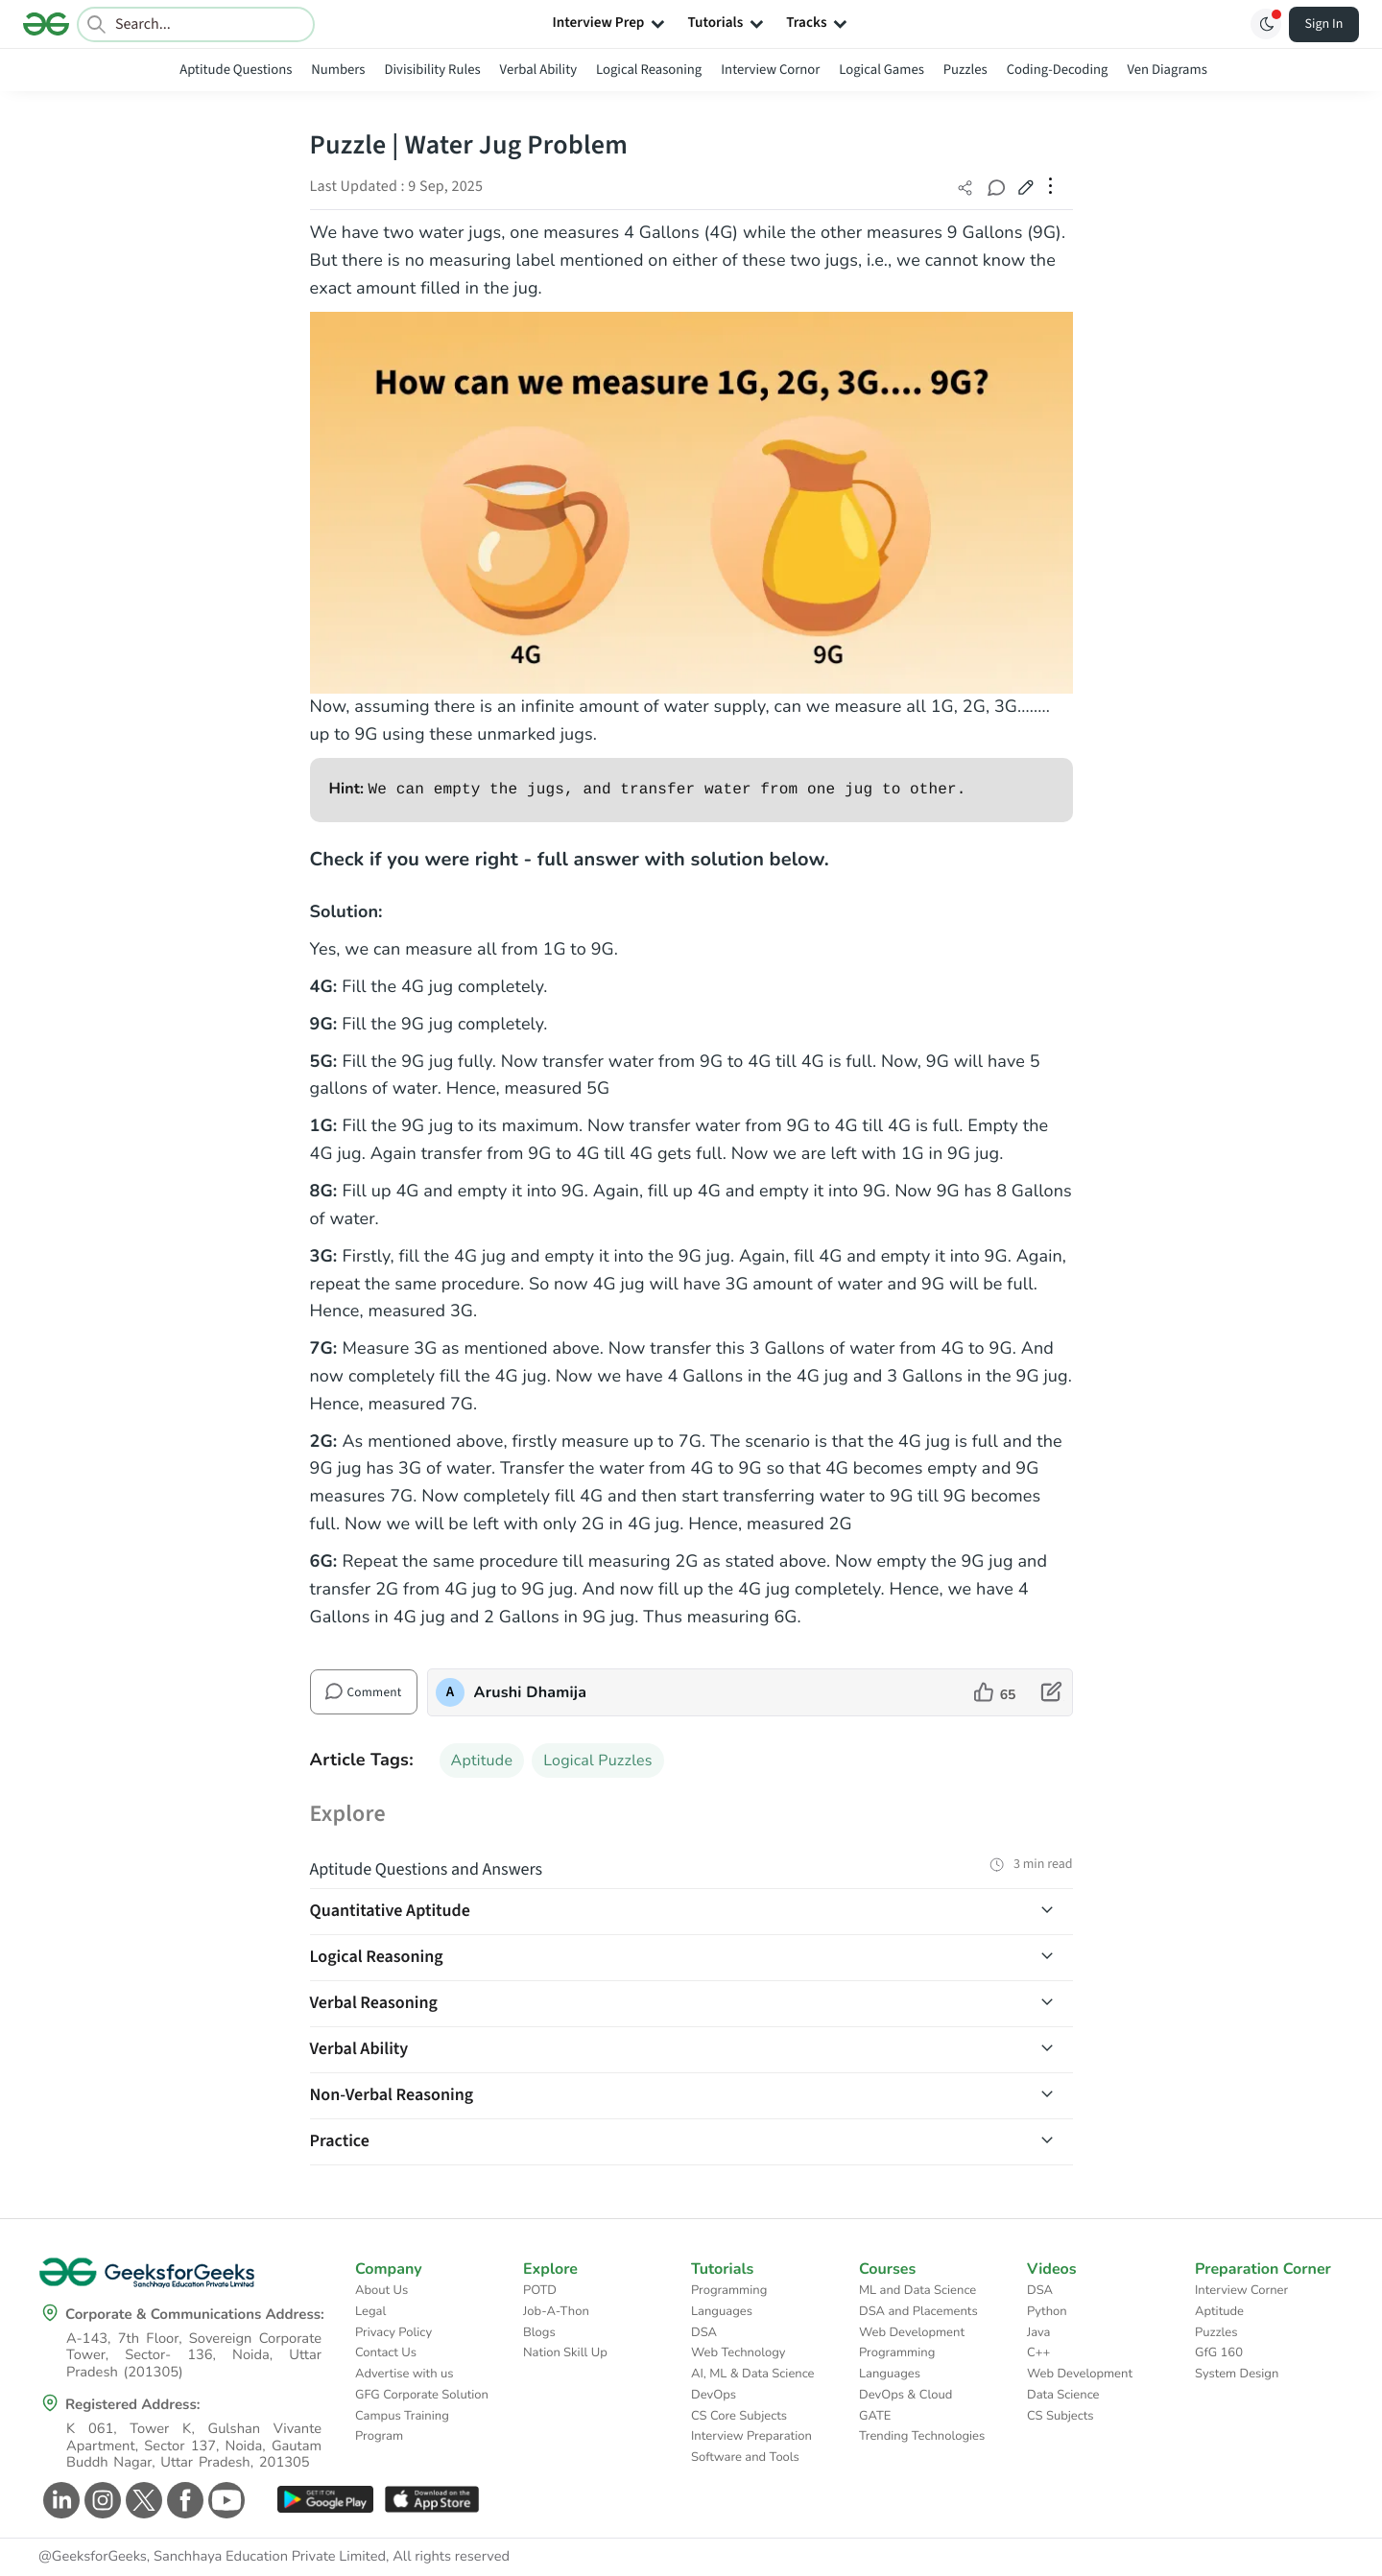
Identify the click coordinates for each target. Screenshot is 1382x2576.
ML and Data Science (917, 2290)
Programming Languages (729, 2300)
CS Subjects (1060, 2415)
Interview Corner (1241, 2290)
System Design (1236, 2373)
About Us (381, 2290)
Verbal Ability (538, 69)
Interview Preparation (751, 2436)
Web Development (912, 2332)
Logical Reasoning (649, 69)
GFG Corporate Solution (421, 2394)
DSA (704, 2332)
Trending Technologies (922, 2436)
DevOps (713, 2394)
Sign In (1324, 24)
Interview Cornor (770, 69)
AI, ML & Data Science (753, 2373)
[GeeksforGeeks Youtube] (224, 2500)
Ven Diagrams (1166, 69)
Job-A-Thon (556, 2311)
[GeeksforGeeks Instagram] (100, 2500)
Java (1039, 2332)
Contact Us (386, 2352)
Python (1047, 2311)
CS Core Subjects (739, 2415)
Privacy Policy (393, 2332)
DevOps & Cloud (905, 2394)
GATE (875, 2415)
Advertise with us (404, 2373)
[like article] (995, 1692)
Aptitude (482, 1760)
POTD (540, 2290)
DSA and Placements (918, 2311)
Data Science (1063, 2394)
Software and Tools (745, 2457)
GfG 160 (1219, 2352)
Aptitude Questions (235, 69)
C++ (1038, 2352)
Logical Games (881, 69)
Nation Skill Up (565, 2352)
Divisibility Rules (433, 69)
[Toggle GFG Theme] (1266, 24)
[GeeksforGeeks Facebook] (182, 2500)
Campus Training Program (402, 2426)
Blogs (539, 2332)
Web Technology (738, 2352)
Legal (370, 2311)
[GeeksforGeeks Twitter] (141, 2500)
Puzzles (965, 69)
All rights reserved (451, 2556)
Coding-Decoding (1057, 69)
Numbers (338, 69)
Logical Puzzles (598, 1760)
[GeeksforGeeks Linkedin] (59, 2500)
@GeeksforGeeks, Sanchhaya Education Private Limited (212, 2556)
